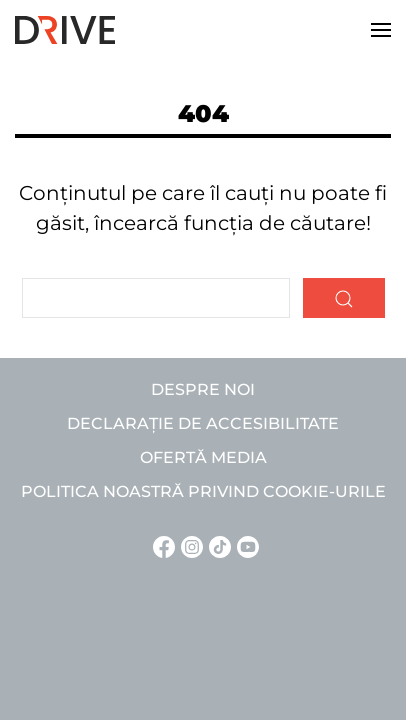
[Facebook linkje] (161, 545)
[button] (381, 30)
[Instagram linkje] (189, 545)
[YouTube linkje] (245, 545)
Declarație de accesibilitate (203, 423)
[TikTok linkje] (217, 545)
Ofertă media (203, 457)
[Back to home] (65, 30)
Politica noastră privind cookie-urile (203, 491)
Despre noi (203, 389)
